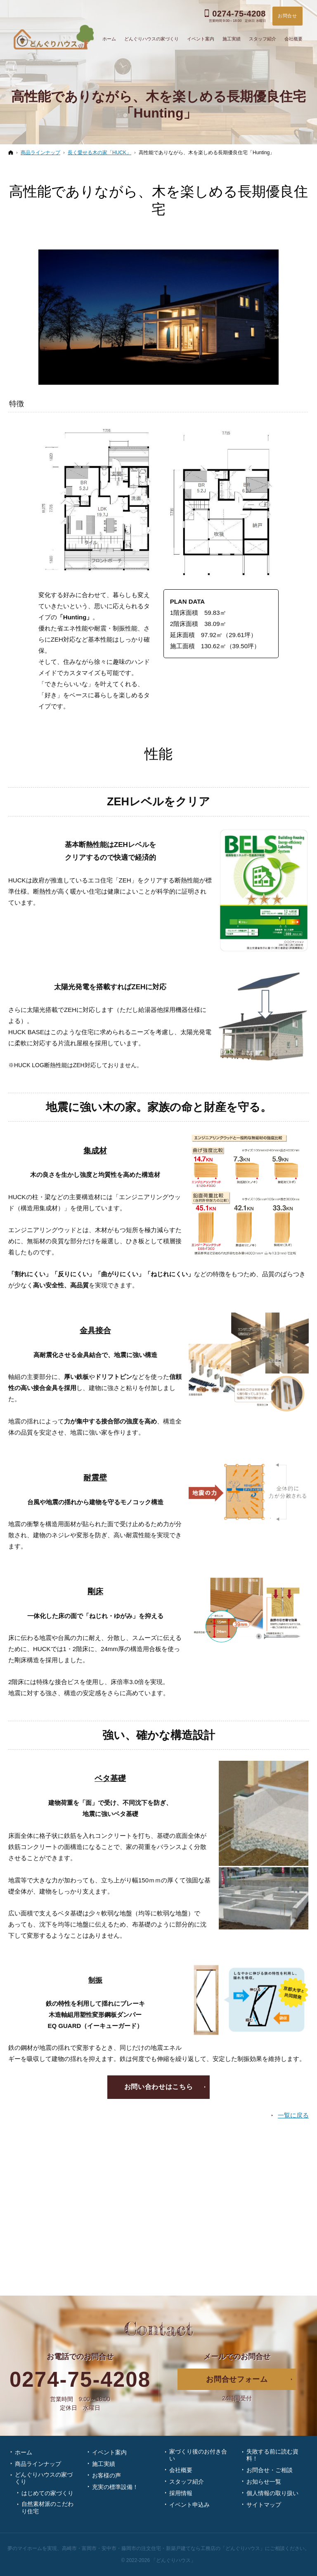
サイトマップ (263, 2504)
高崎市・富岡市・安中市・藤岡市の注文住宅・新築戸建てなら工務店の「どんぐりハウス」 (163, 2548)
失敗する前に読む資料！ (272, 2455)
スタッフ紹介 (186, 2481)
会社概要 (180, 2470)
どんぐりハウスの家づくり (44, 2478)
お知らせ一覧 (263, 2481)
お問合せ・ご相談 (269, 2470)
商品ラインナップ (38, 2464)
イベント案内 (109, 2452)
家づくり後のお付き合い (198, 2455)
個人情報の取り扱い (272, 2493)
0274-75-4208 (80, 2379)
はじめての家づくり (47, 2493)
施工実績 (103, 2464)
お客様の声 (106, 2475)
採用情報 (180, 2493)
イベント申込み (189, 2504)
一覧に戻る (293, 2115)
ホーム (23, 2452)
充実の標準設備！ (115, 2487)
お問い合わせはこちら (158, 2086)
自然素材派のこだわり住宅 (47, 2508)
